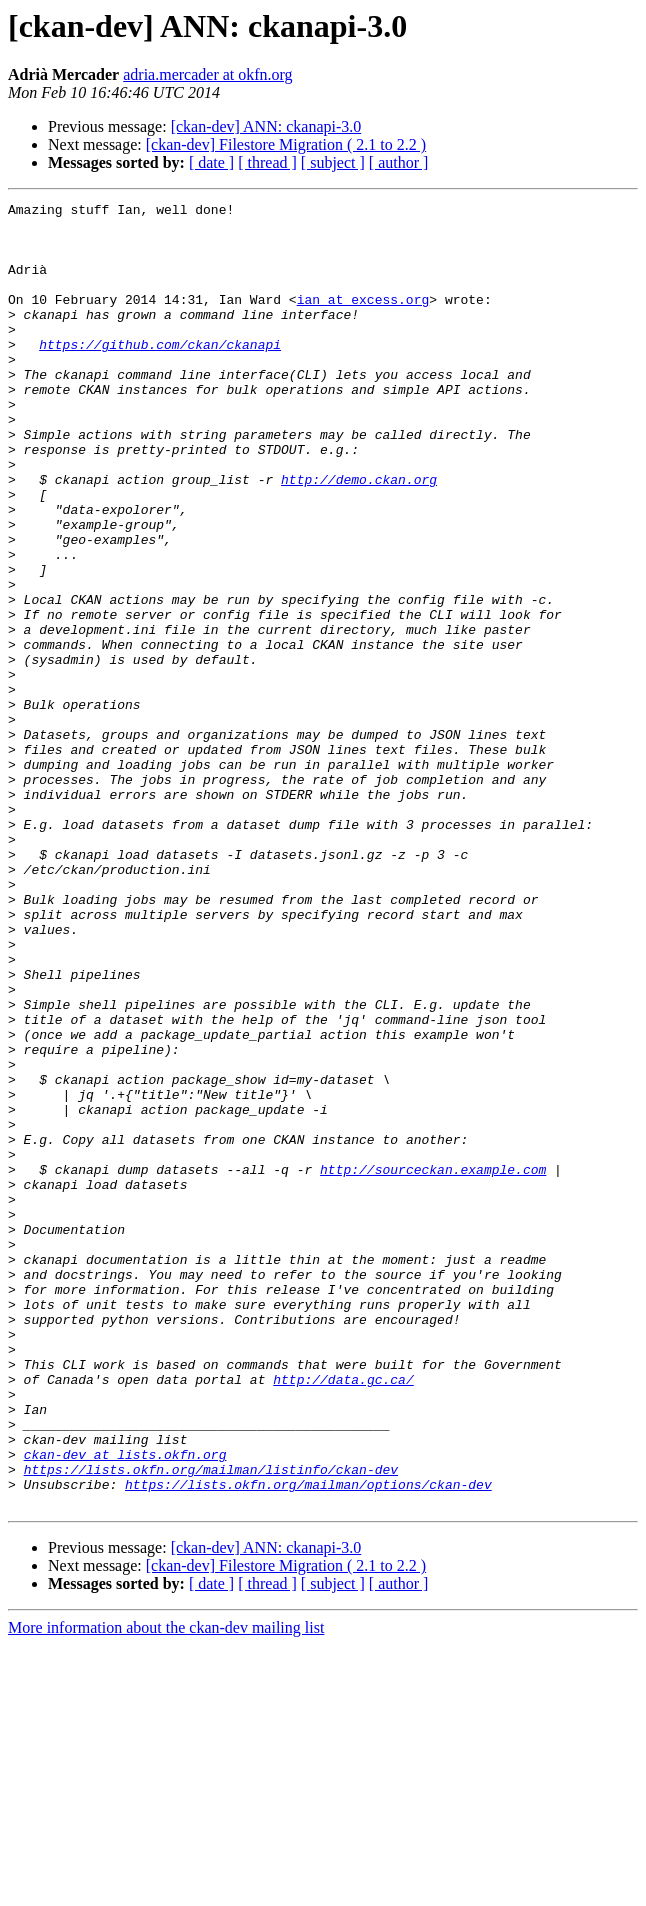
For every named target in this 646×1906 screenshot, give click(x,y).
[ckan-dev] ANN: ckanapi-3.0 (266, 126)
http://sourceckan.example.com (433, 1364)
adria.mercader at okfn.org (207, 74)
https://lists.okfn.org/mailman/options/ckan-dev (308, 1742)
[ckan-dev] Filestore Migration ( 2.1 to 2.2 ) (286, 144)
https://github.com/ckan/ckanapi (160, 374)
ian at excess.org (363, 320)
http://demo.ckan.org (359, 536)
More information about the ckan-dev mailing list (166, 1888)
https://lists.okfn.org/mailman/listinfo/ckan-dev (211, 1724)
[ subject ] (333, 162)
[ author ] (399, 162)
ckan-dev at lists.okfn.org (125, 1706)
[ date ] (211, 162)
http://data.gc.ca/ (343, 1616)
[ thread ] (267, 162)
